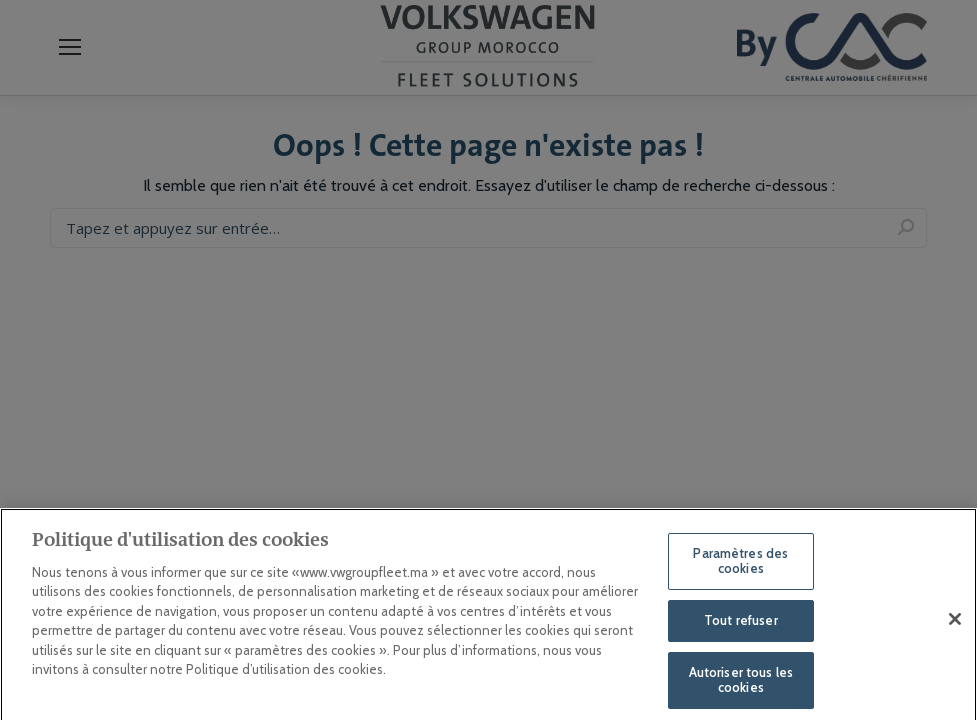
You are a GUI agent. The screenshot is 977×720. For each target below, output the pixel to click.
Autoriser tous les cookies (741, 689)
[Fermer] (955, 628)
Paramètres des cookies (740, 570)
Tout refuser (741, 629)
